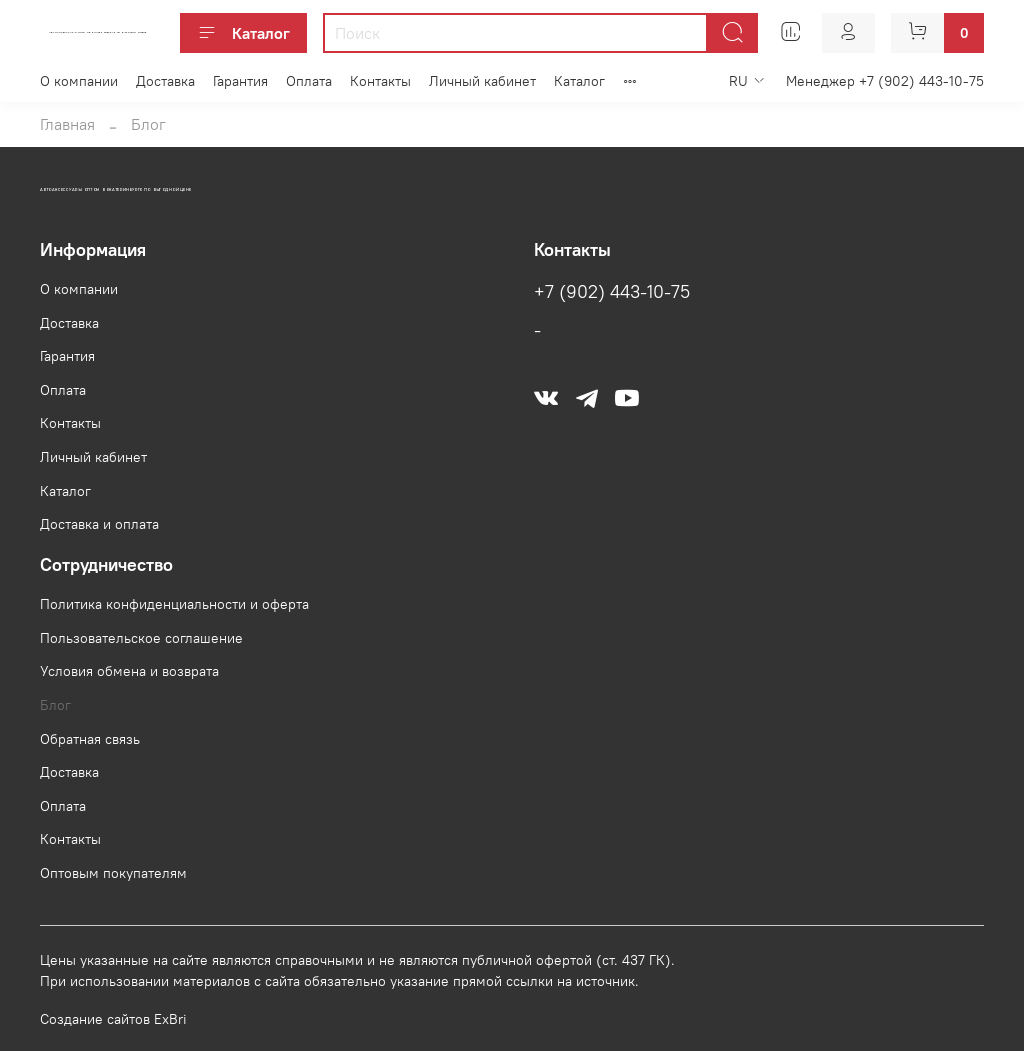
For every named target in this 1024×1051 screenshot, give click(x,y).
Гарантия (240, 81)
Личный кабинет (482, 81)
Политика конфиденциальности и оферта (174, 604)
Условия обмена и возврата (129, 671)
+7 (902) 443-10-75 (612, 292)
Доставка (165, 81)
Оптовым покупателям (113, 873)
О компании (79, 81)
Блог (55, 705)
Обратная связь (90, 739)
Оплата (309, 81)
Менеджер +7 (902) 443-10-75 (885, 81)
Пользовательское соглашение (141, 638)
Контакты (380, 81)
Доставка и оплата (99, 524)
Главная (67, 124)
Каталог (243, 33)
